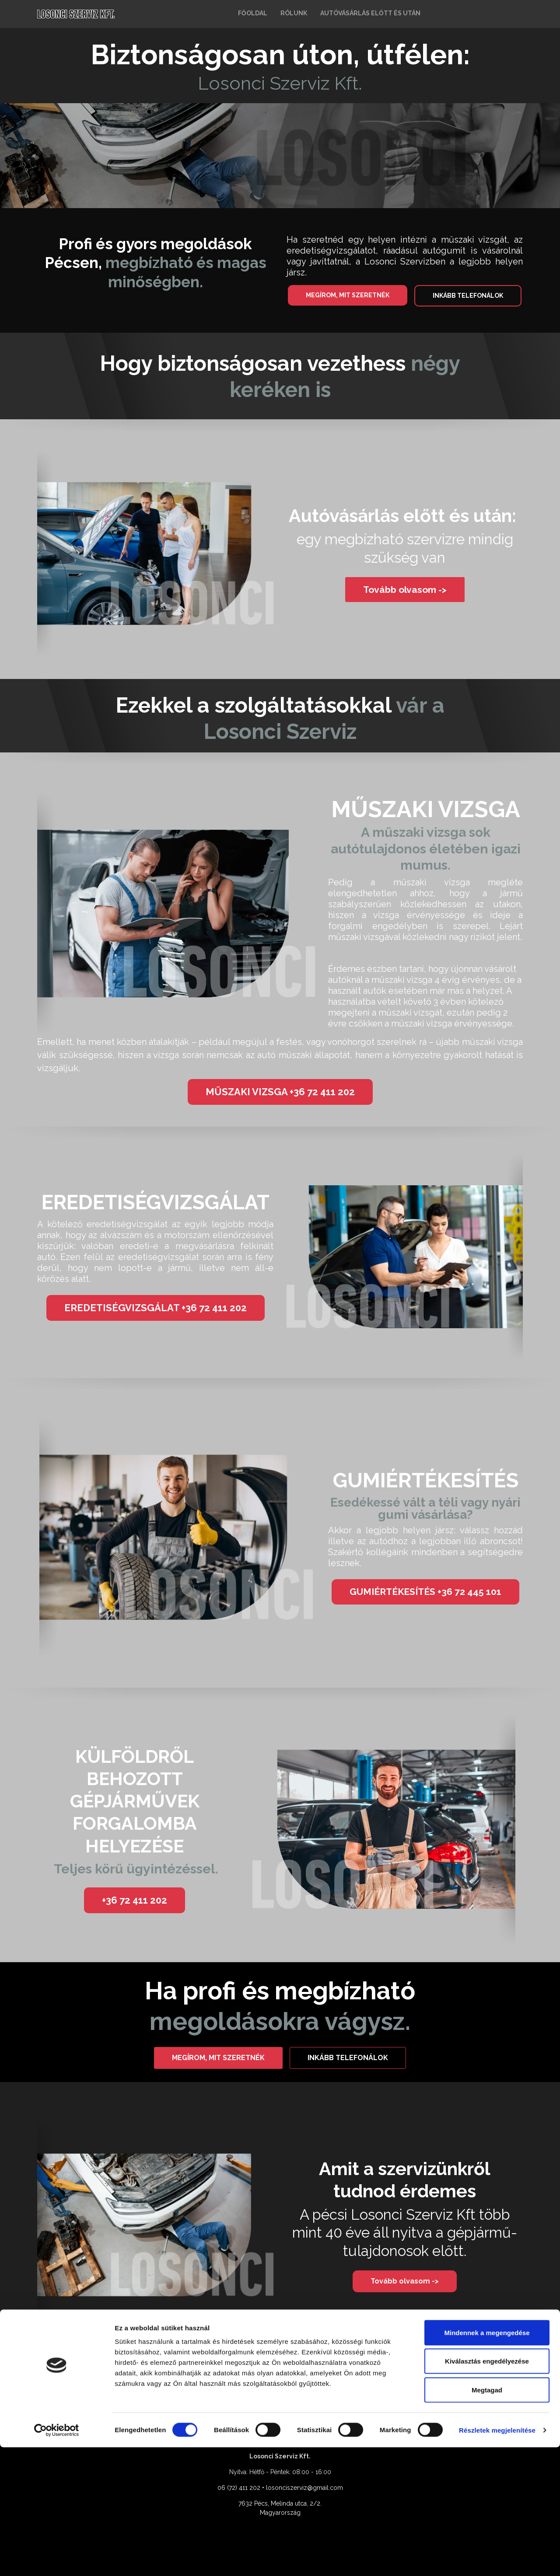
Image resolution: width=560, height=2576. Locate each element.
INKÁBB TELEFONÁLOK (468, 295)
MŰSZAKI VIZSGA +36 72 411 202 (280, 1091)
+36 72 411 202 (134, 1900)
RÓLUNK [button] (293, 13)
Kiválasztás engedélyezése (487, 2490)
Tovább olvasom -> (405, 589)
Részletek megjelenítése (497, 2558)
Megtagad (487, 2518)
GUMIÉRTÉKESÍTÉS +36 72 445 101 (425, 1591)
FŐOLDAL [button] (252, 13)
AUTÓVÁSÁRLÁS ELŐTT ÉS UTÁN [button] (370, 13)
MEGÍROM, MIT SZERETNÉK (347, 295)
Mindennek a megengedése (486, 2461)
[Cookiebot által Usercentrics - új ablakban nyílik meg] (56, 2559)
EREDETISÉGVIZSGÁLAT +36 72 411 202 (155, 1307)
